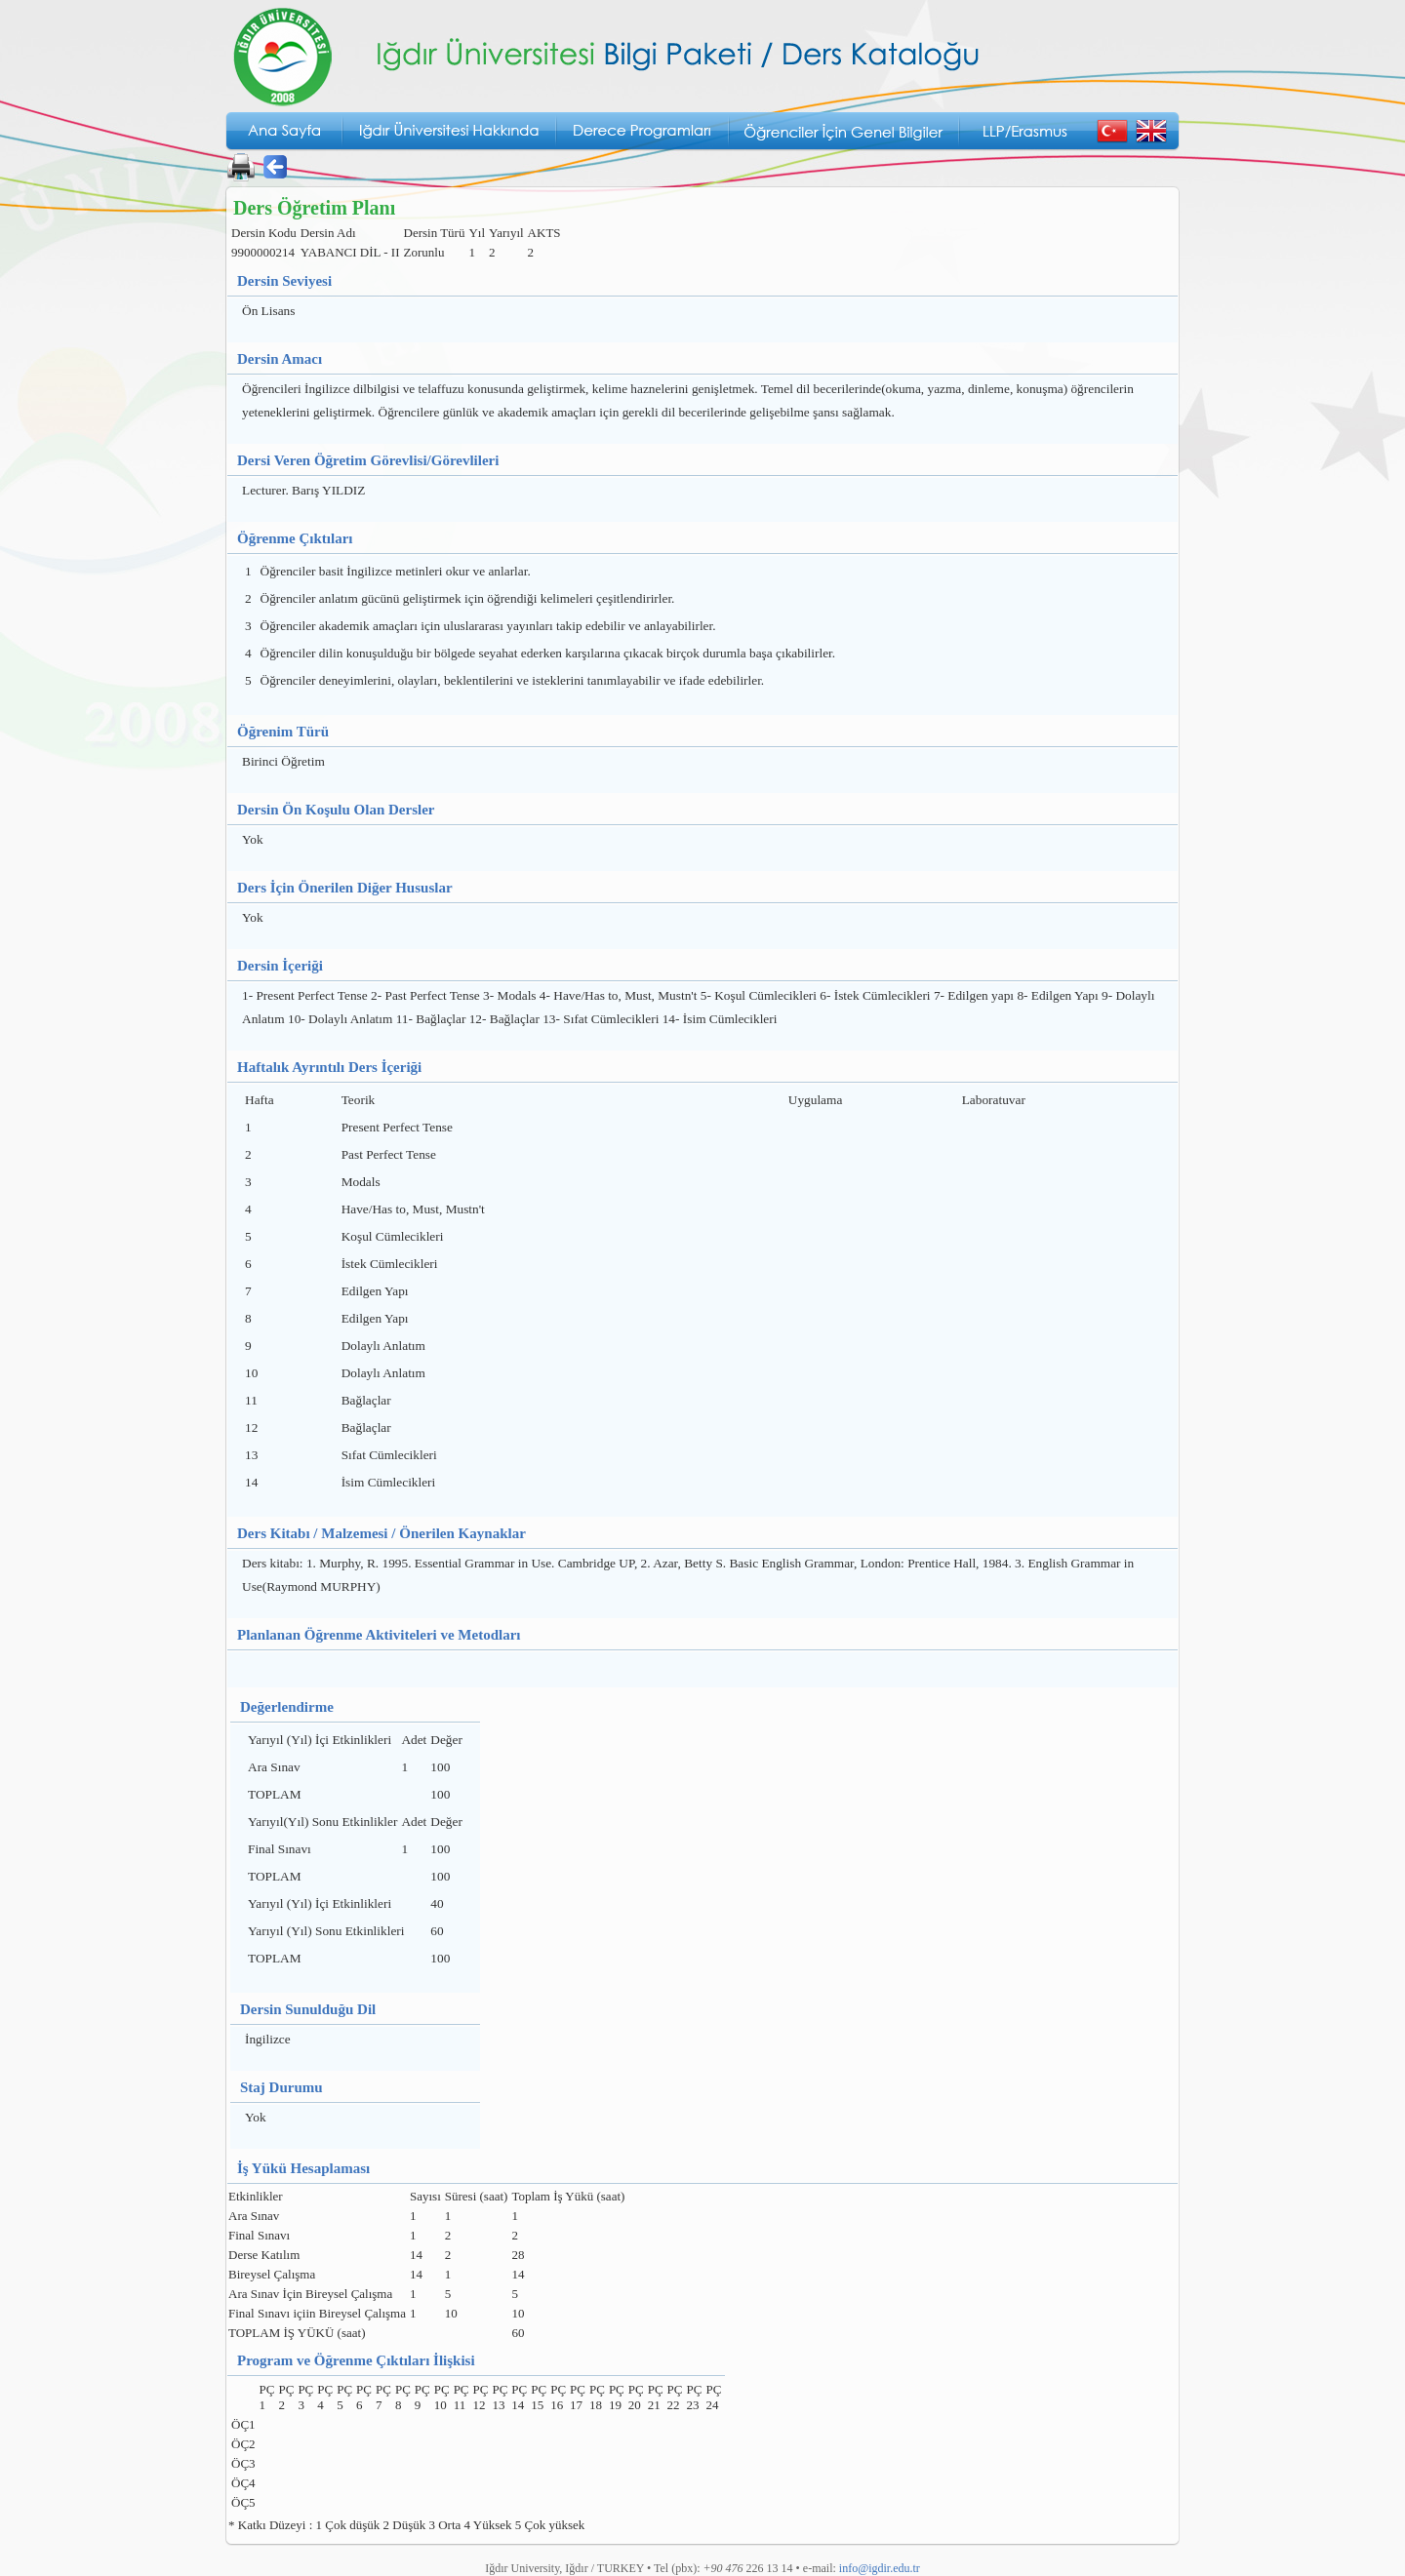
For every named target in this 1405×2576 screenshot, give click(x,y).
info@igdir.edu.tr (879, 2568)
